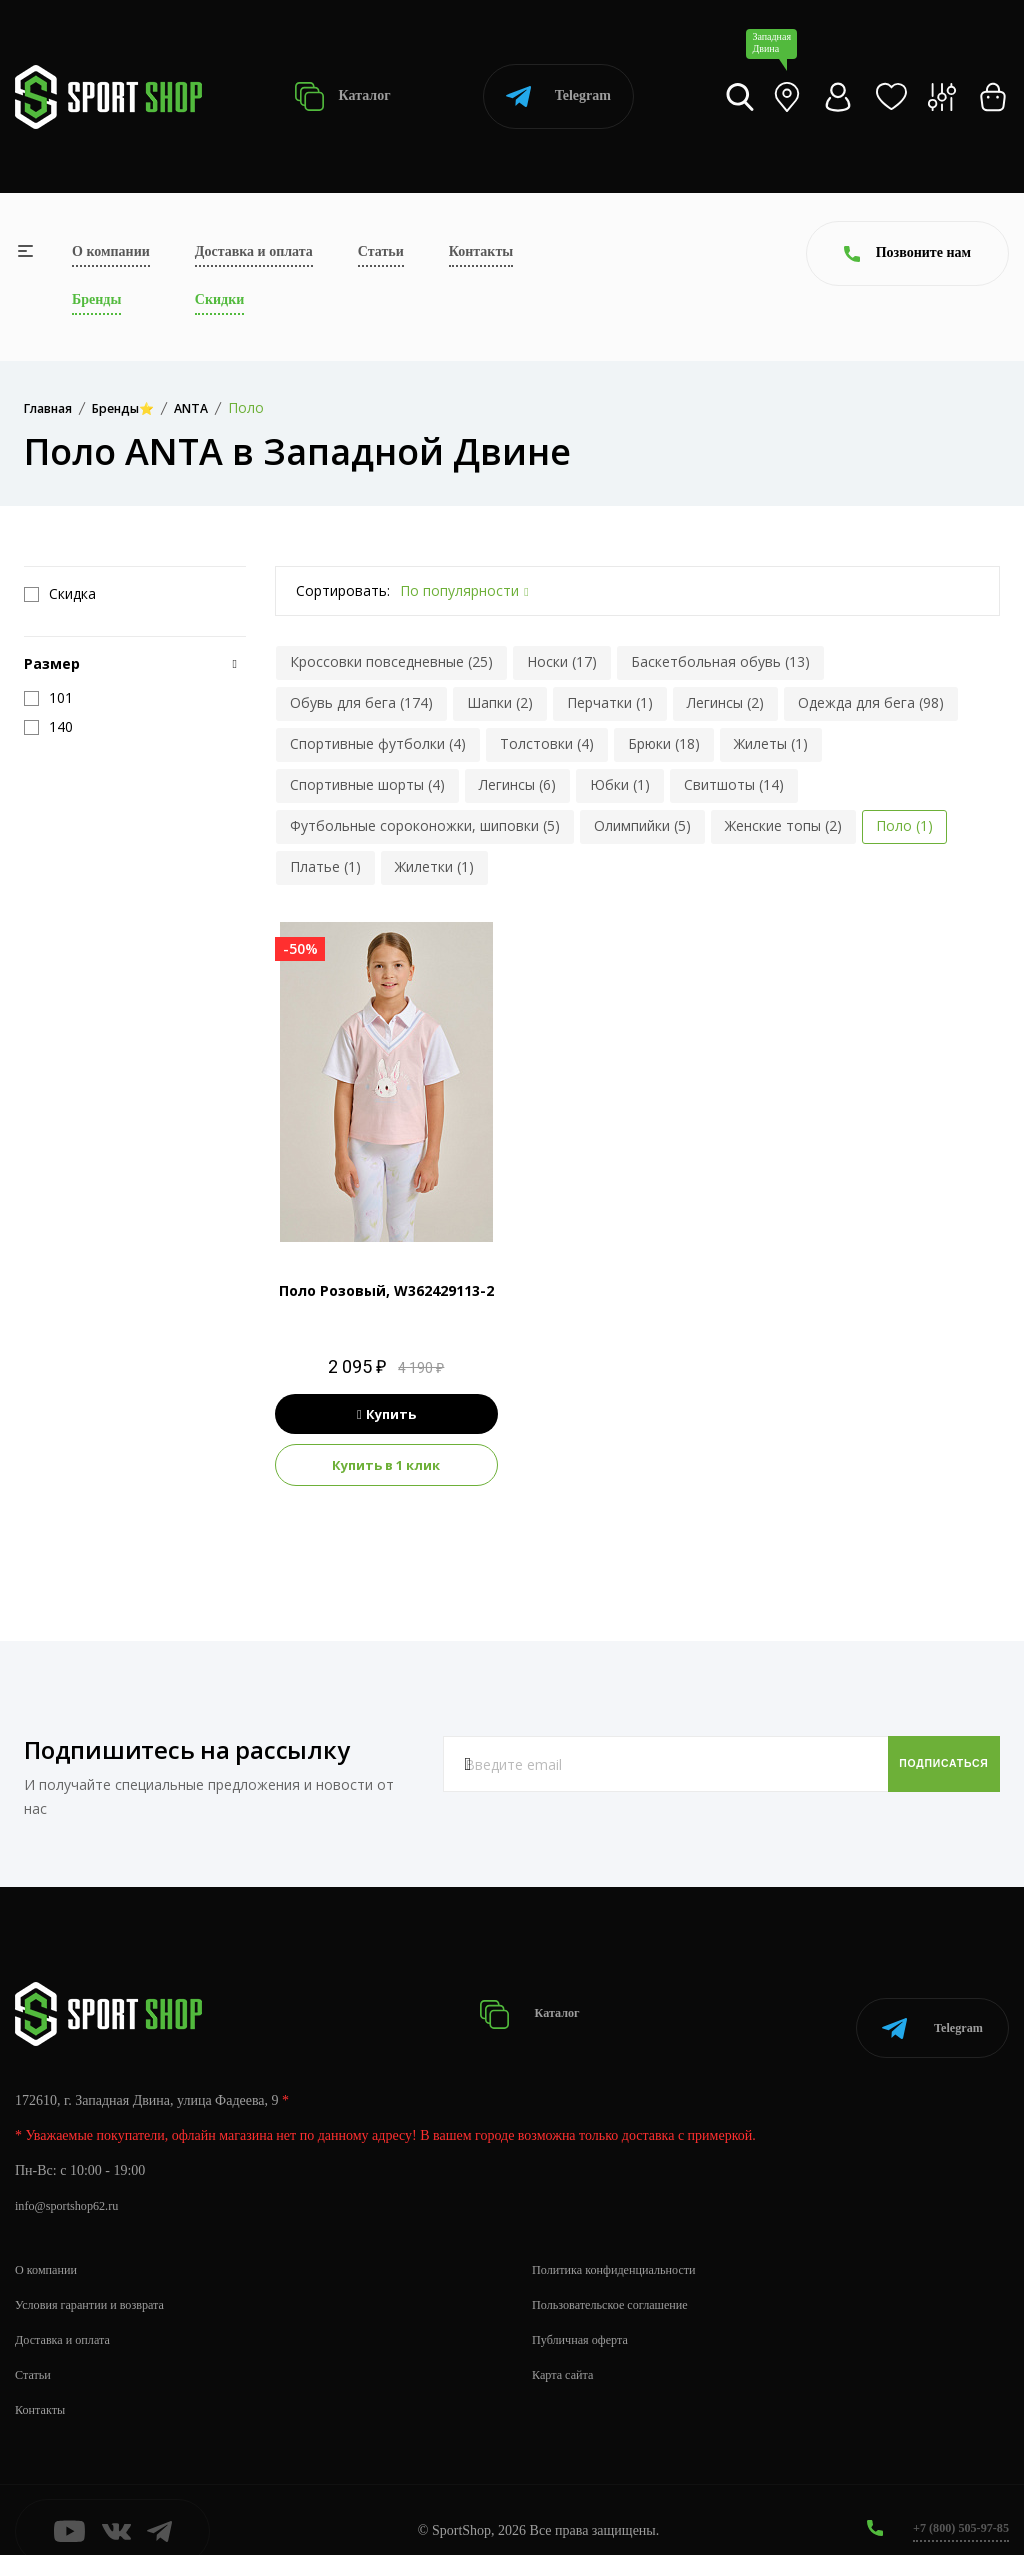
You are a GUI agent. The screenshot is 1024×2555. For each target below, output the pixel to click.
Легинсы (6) (517, 784)
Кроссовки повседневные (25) (391, 661)
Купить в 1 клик (386, 1465)
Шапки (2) (500, 702)
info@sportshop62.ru (74, 2182)
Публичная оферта (587, 2316)
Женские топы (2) (783, 825)
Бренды (96, 299)
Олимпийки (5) (642, 825)
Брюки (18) (664, 743)
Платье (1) (325, 866)
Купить (386, 1414)
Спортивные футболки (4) (378, 743)
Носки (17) (562, 661)
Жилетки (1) (434, 866)
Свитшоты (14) (734, 784)
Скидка (60, 594)
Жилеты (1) (771, 743)
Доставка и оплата (254, 251)
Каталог (342, 96)
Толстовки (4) (547, 743)
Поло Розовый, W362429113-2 (386, 1290)
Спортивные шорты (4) (367, 784)
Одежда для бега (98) (871, 702)
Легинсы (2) (725, 702)
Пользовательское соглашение (622, 2281)
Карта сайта (567, 2351)
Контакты (481, 251)
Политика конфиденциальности (626, 2246)
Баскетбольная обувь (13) (720, 661)
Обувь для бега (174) (361, 702)
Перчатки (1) (610, 702)
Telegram (558, 96)
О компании (111, 251)
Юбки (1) (620, 784)
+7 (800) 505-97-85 (953, 2504)
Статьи (381, 251)
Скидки (219, 299)
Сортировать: (343, 590)
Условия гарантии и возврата (101, 2281)
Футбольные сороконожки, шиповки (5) (425, 825)
